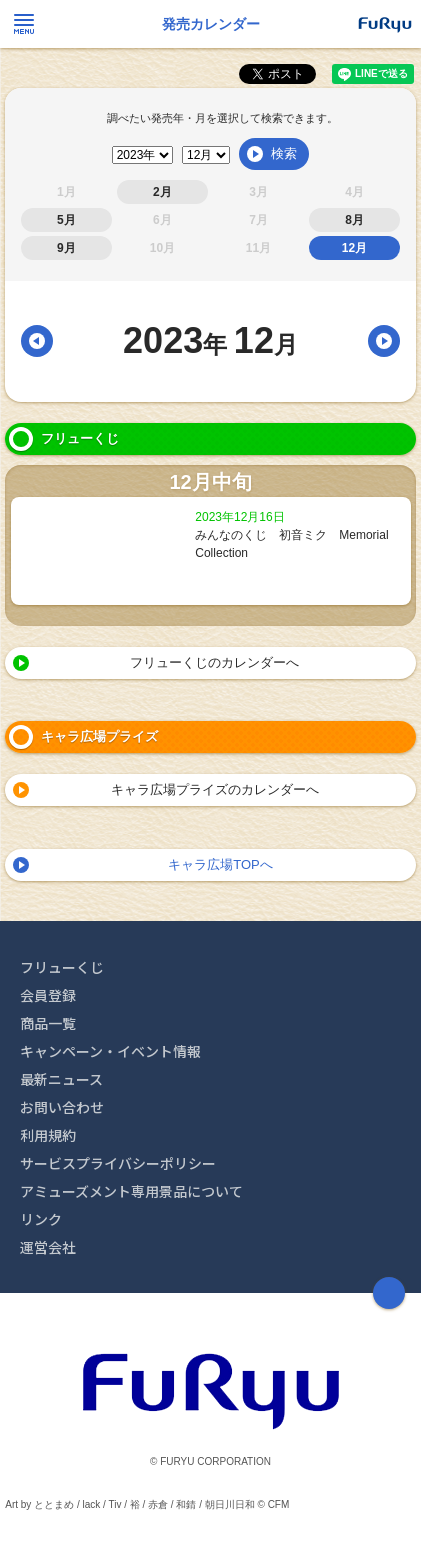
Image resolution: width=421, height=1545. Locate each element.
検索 (284, 153)
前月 (37, 341)
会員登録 (48, 995)
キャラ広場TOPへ (220, 864)
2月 (162, 192)
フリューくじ (62, 967)
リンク (41, 1219)
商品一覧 (48, 1023)
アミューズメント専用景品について (131, 1191)
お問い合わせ (62, 1107)
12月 (354, 248)
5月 (66, 220)
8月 (354, 220)
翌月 (384, 341)
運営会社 (48, 1247)
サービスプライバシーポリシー (118, 1163)
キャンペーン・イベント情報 (110, 1051)
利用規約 (48, 1135)
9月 (66, 248)
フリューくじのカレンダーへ (214, 662)
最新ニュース (61, 1079)
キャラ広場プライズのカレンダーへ (215, 789)
